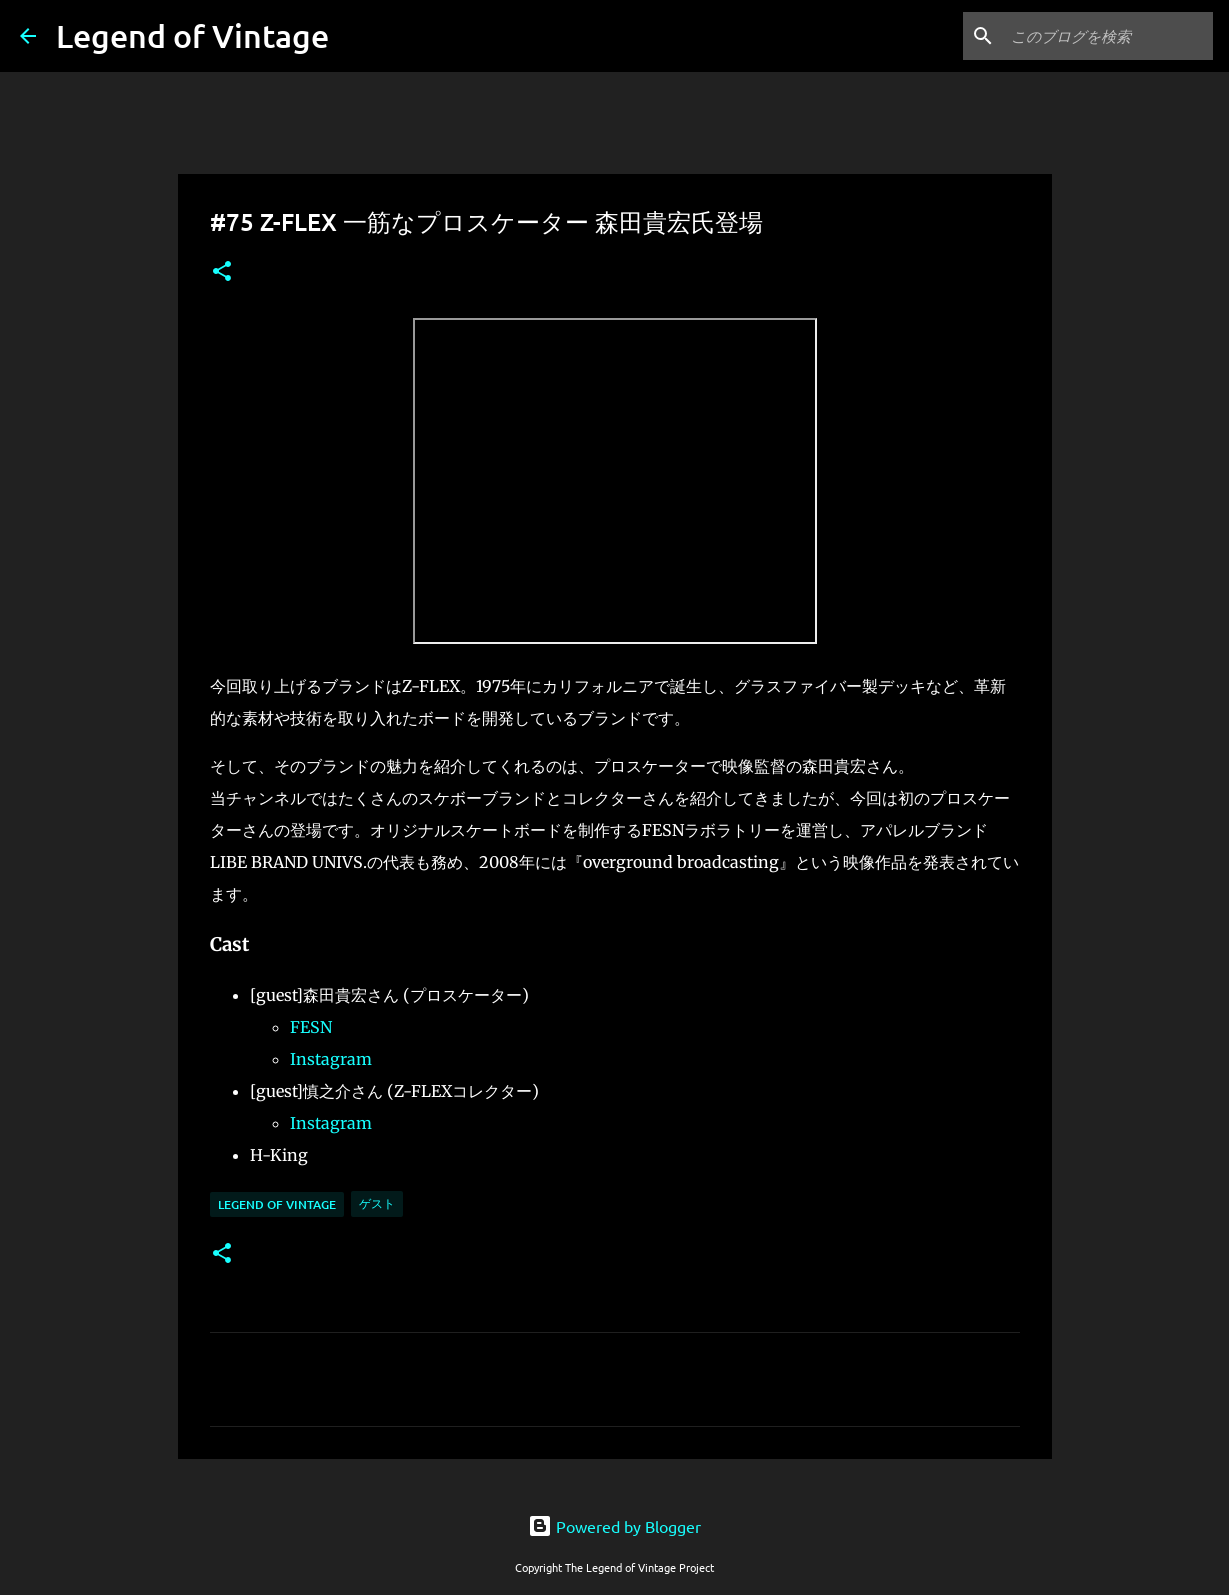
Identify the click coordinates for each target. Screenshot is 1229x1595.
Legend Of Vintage (277, 1204)
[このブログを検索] (1108, 36)
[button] (222, 272)
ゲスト (377, 1203)
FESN (311, 1027)
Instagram (331, 1059)
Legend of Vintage (192, 35)
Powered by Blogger (614, 1526)
